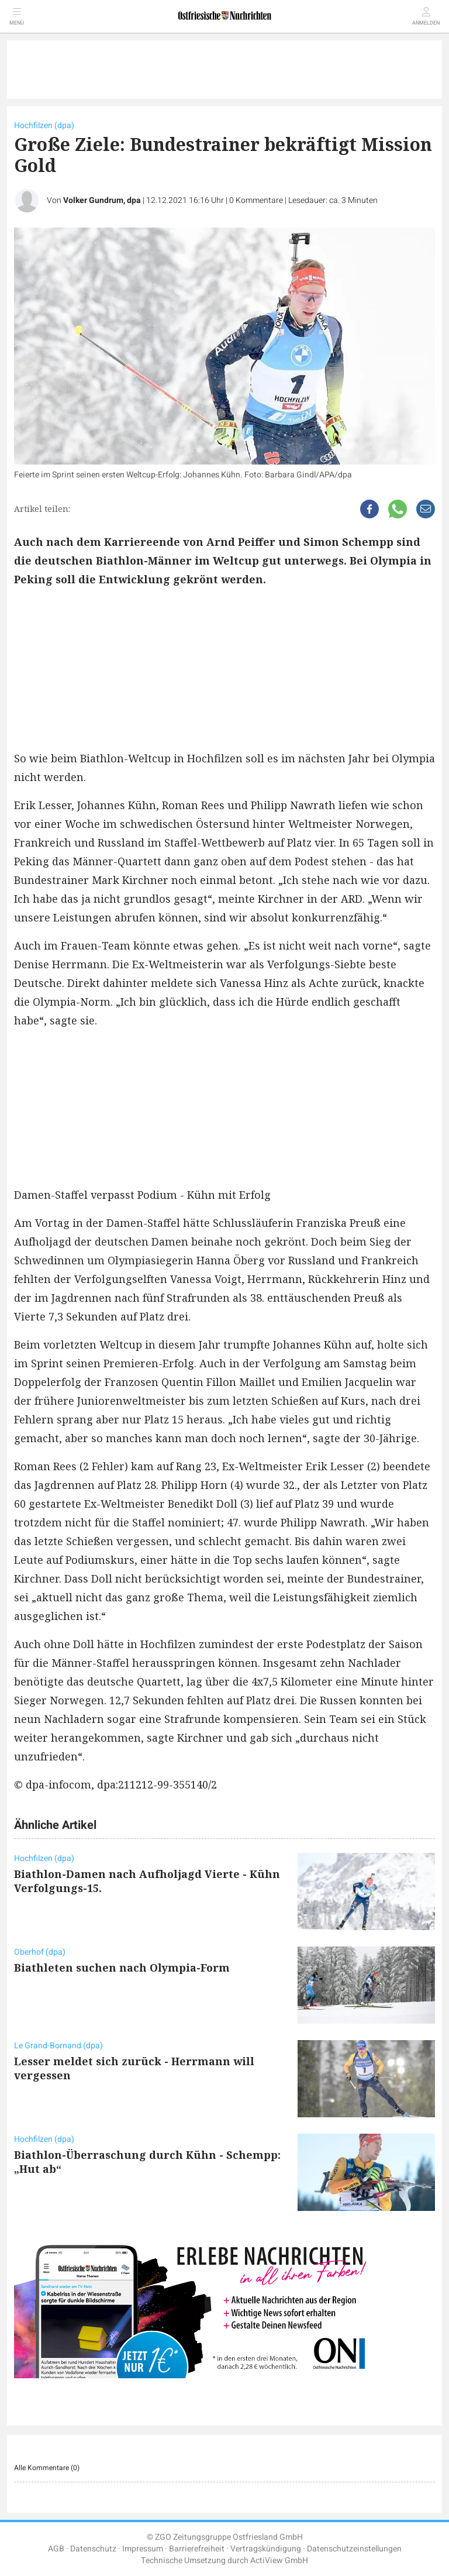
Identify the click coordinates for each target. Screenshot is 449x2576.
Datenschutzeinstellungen (354, 2549)
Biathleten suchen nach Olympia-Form (122, 1968)
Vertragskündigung (265, 2549)
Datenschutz (93, 2549)
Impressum (142, 2549)
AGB (56, 2549)
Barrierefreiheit (196, 2549)
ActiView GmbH (279, 2560)
